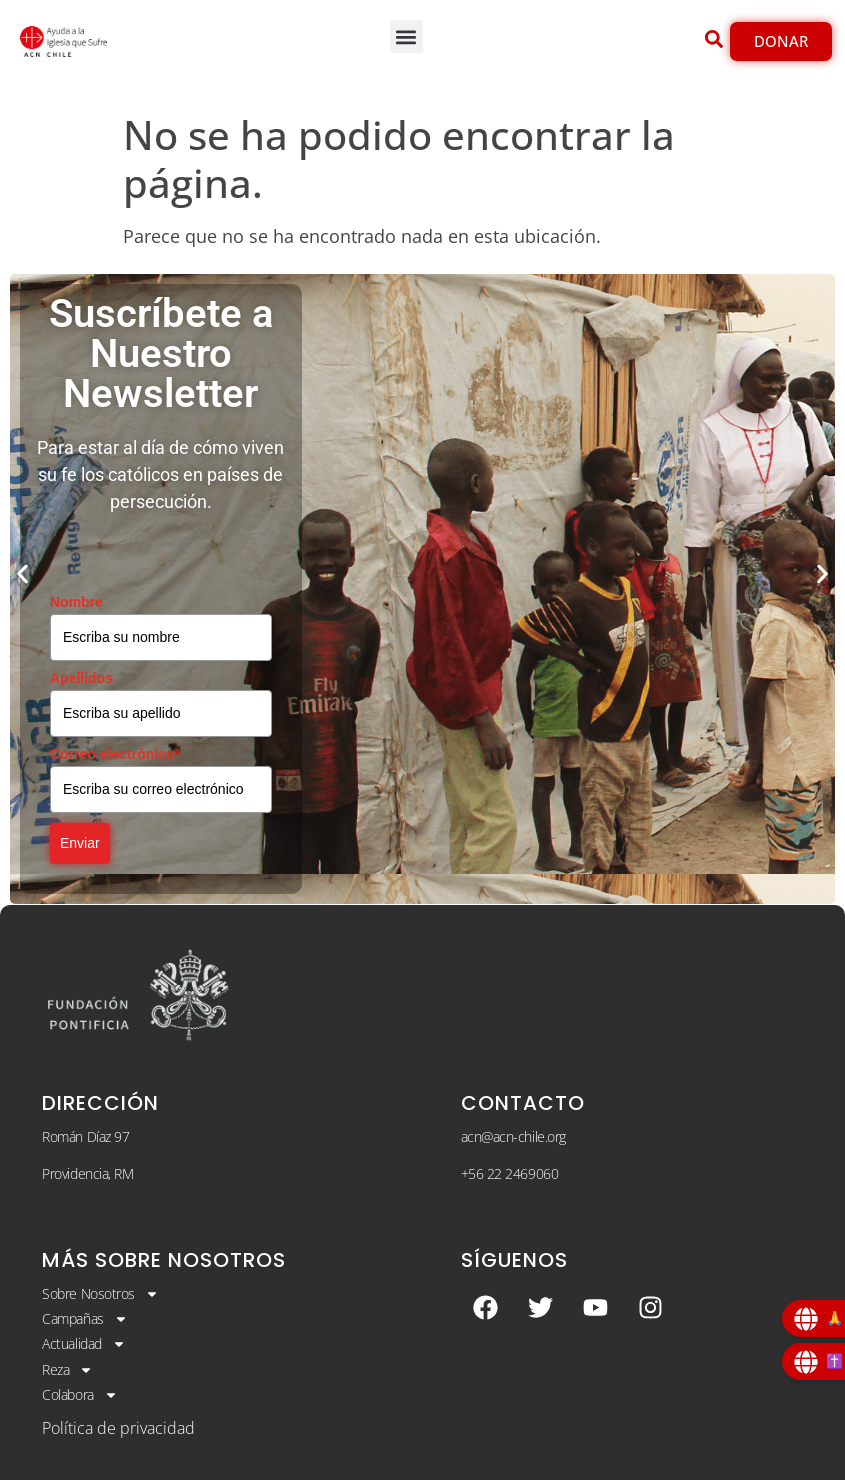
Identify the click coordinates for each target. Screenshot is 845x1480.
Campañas (84, 1319)
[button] (406, 36)
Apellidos (81, 678)
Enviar (80, 843)
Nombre (76, 602)
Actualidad (84, 1344)
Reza (67, 1370)
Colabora (79, 1395)
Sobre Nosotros (100, 1294)
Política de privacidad (118, 1428)
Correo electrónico (115, 754)
